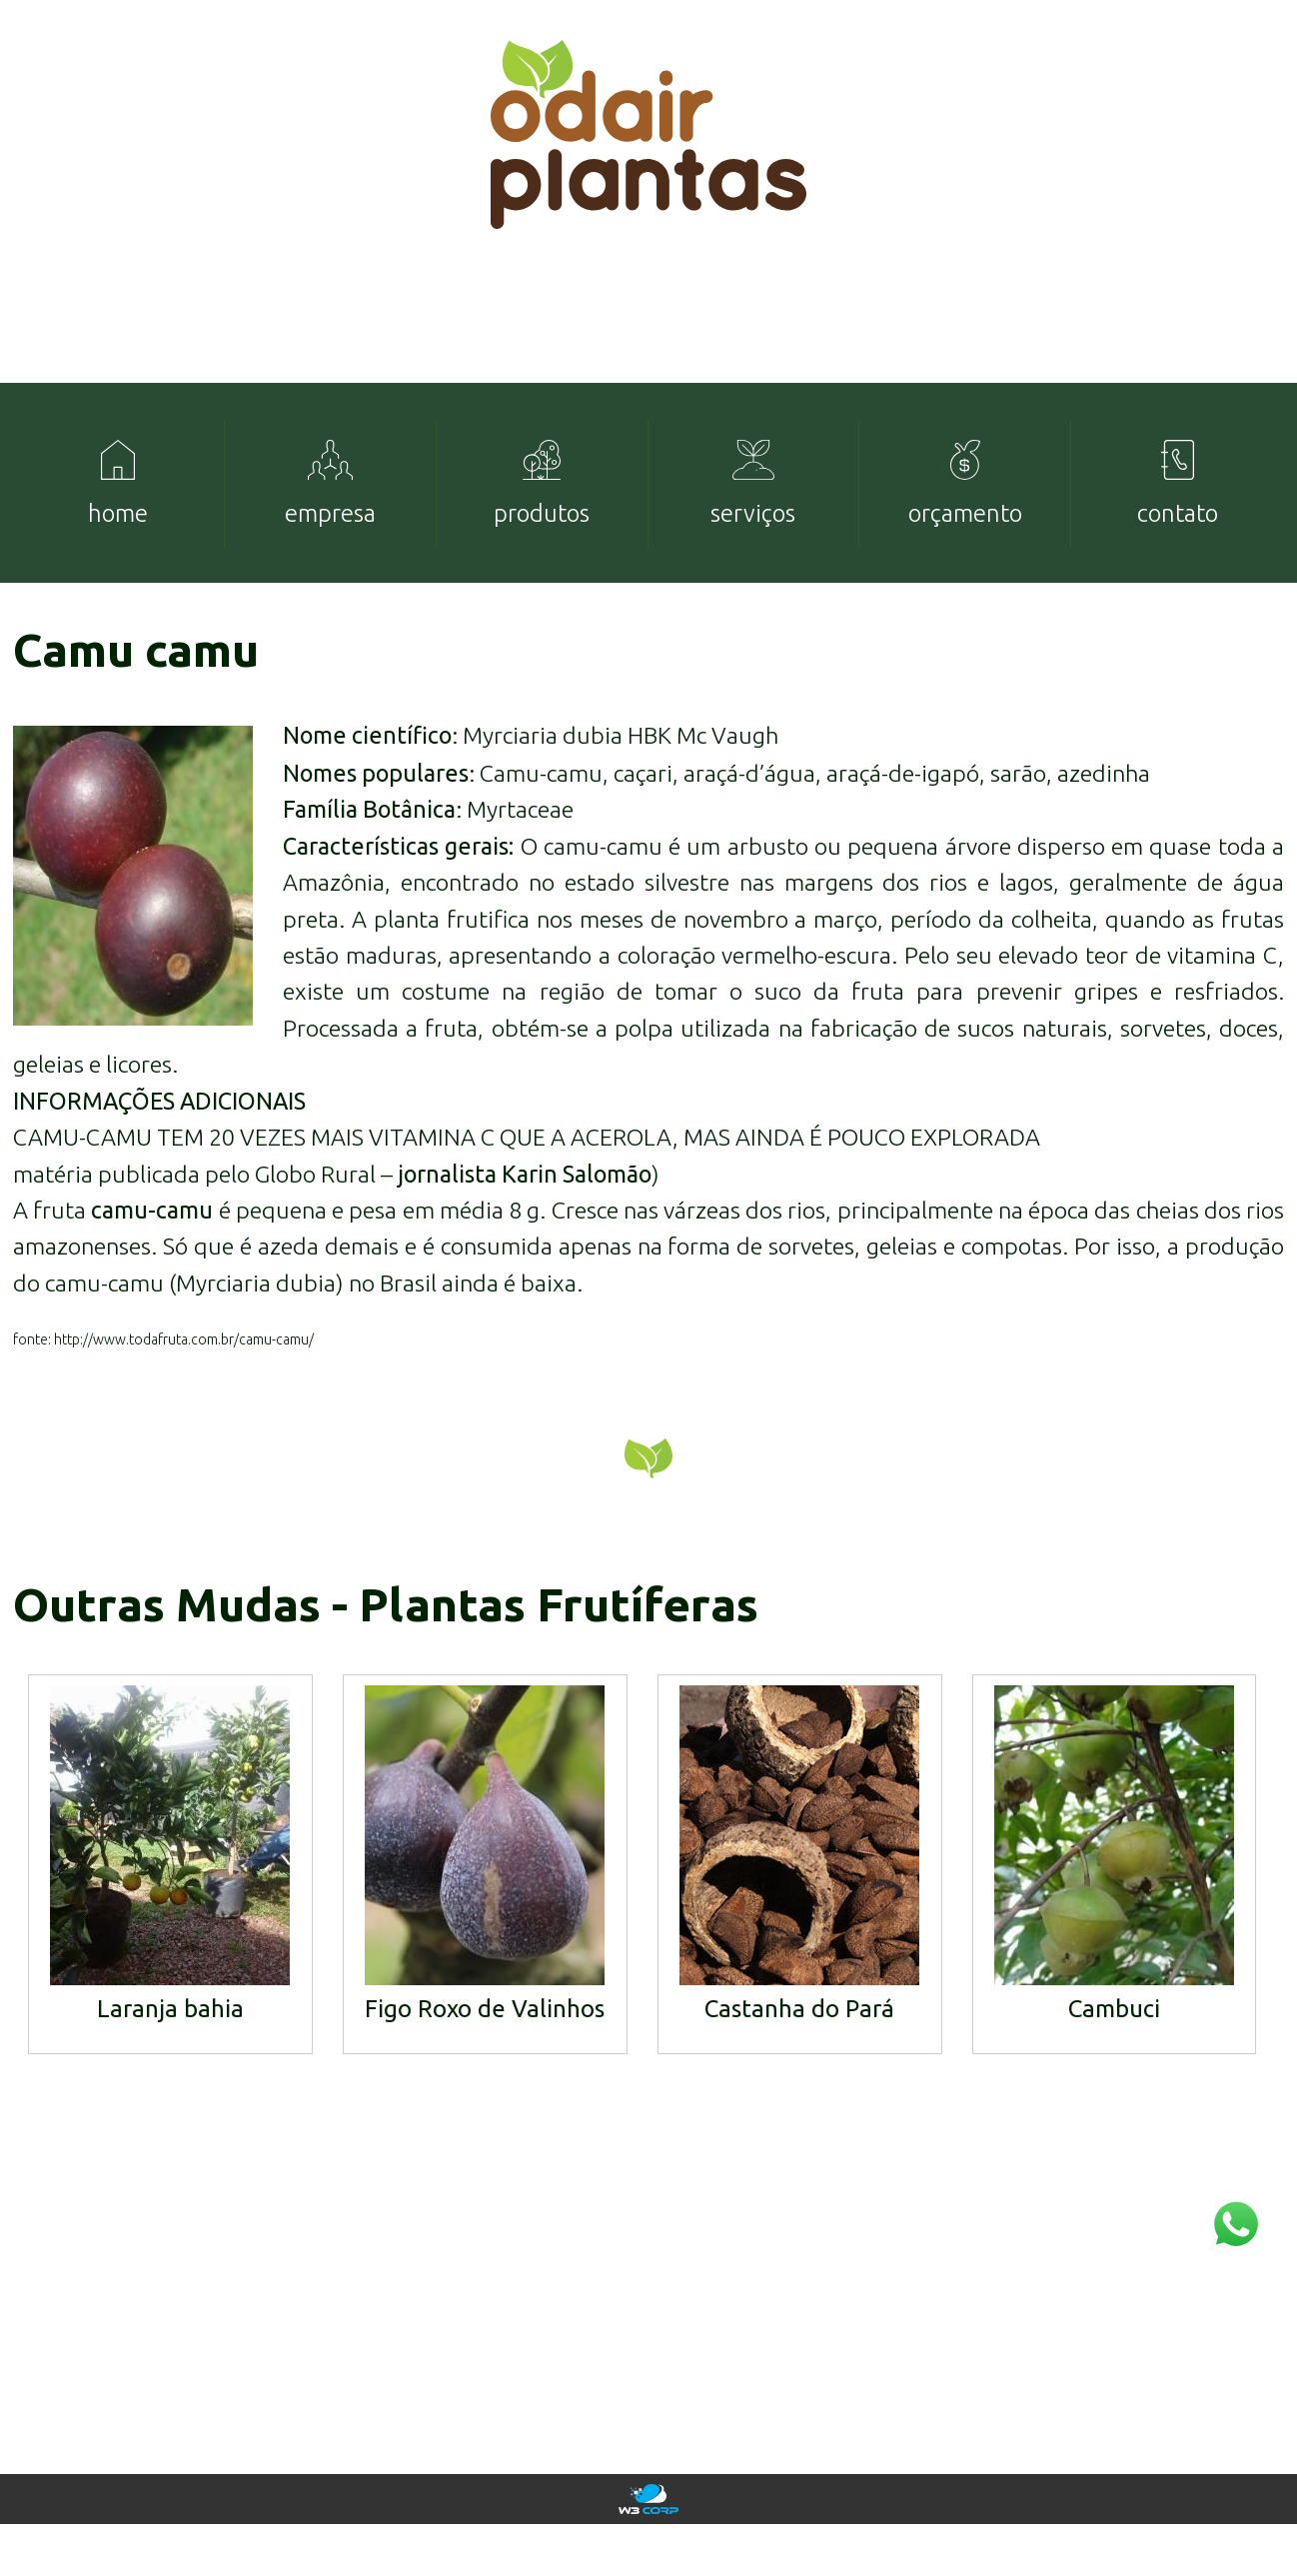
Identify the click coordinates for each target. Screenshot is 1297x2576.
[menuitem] (119, 510)
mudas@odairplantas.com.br (1169, 2385)
